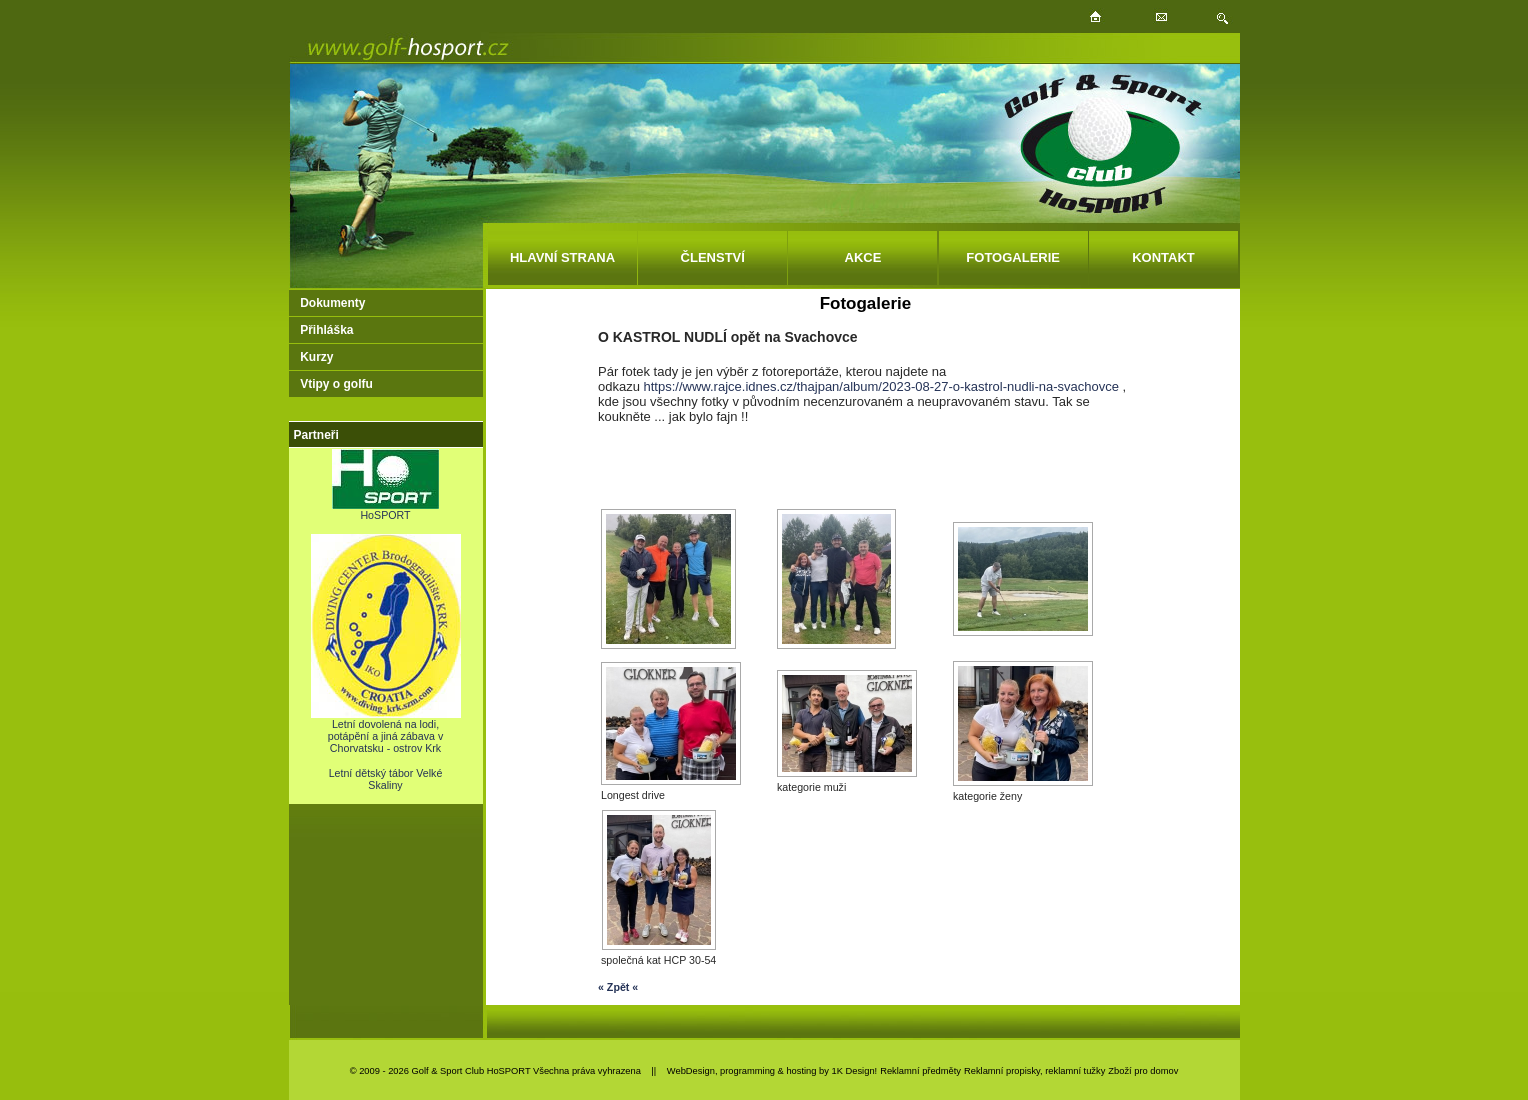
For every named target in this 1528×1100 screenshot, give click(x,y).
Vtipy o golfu (336, 384)
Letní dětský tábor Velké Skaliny (386, 779)
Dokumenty (332, 303)
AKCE (863, 257)
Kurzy (316, 357)
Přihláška (326, 330)
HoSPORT (385, 510)
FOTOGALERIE (1013, 257)
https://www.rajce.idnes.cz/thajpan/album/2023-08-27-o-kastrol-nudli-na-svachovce (881, 386)
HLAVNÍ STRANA (562, 257)
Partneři (316, 435)
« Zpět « (618, 987)
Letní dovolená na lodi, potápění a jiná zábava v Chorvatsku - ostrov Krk (386, 731)
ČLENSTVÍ (713, 257)
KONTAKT (1163, 257)
